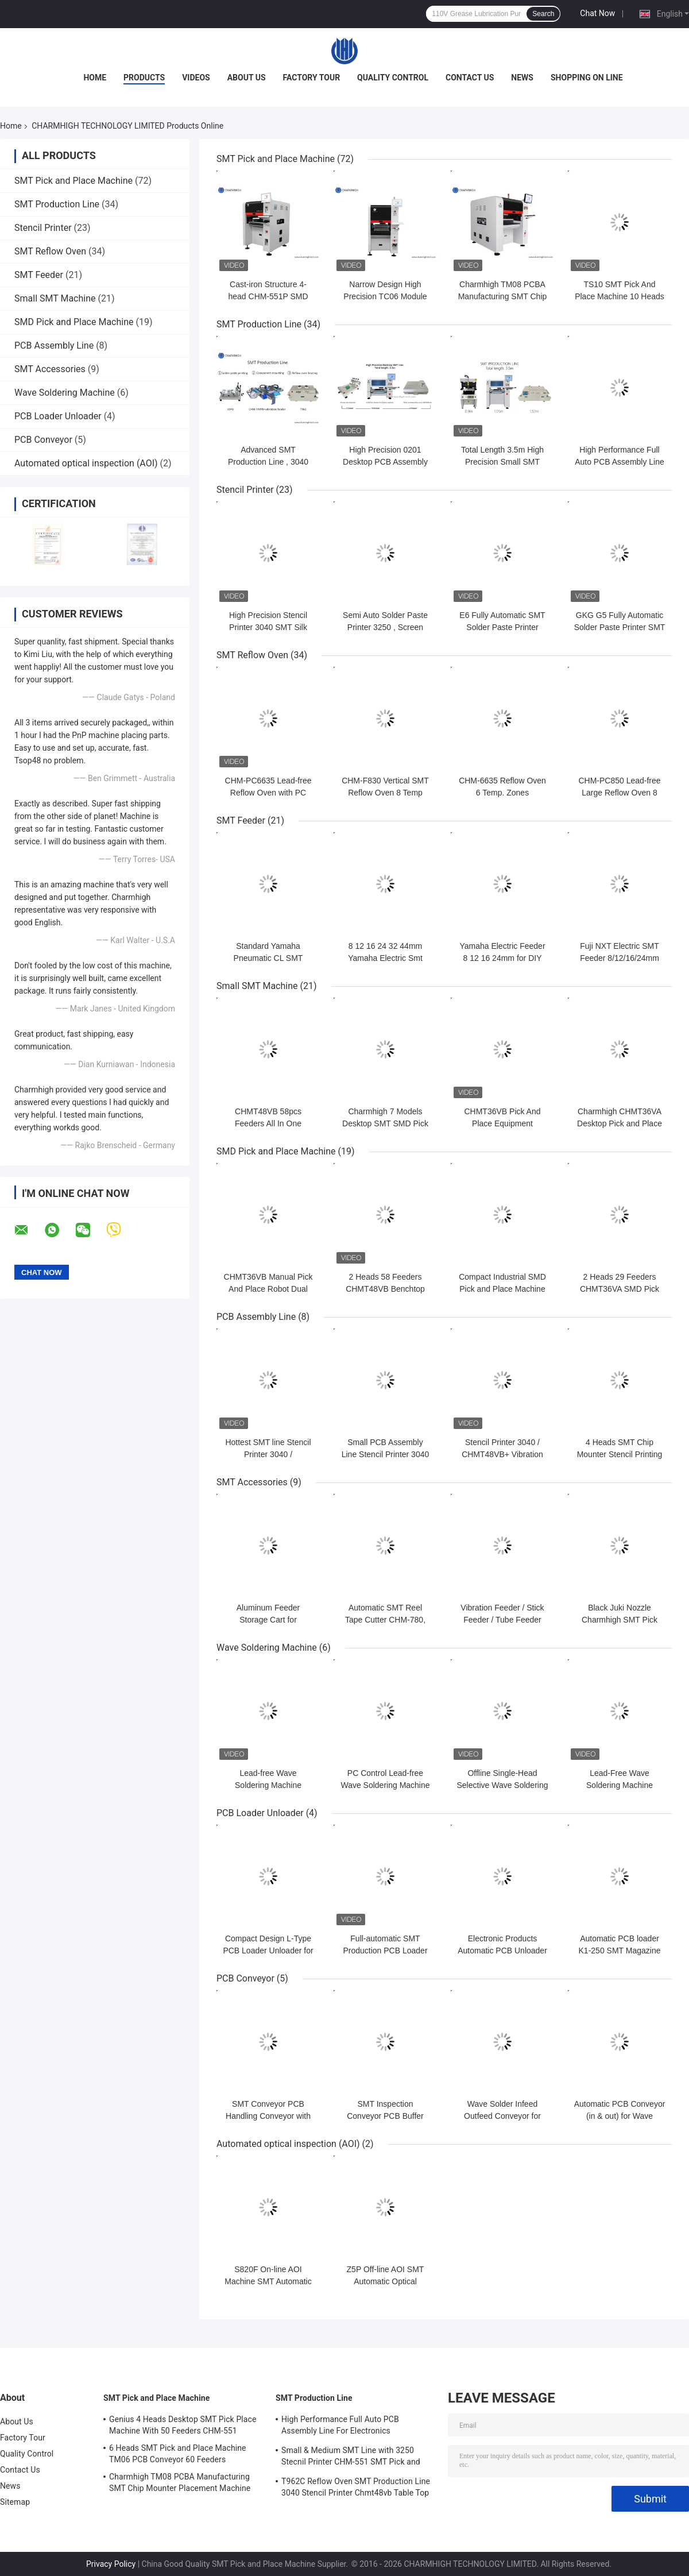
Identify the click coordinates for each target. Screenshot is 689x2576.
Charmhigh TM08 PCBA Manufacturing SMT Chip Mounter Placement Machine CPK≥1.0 (179, 2484)
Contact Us (470, 77)
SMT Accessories (50, 369)
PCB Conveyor (43, 439)
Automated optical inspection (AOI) (86, 463)
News (522, 77)
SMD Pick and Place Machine (74, 321)
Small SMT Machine (55, 298)
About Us (246, 77)
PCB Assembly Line (54, 345)
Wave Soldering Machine (64, 392)
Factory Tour (311, 77)
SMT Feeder (38, 274)
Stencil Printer (43, 227)
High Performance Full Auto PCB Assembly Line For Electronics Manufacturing (340, 2427)
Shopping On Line (587, 77)
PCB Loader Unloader (58, 416)
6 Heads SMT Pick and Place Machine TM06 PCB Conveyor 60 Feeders (177, 2453)
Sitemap (15, 2502)
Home (94, 77)
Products (144, 77)
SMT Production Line (56, 204)
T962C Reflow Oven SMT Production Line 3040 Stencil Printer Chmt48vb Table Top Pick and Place (355, 2489)
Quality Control (392, 77)
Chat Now (597, 13)
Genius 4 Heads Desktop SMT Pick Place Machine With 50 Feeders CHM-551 (183, 2425)
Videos (196, 77)
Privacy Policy (111, 2564)
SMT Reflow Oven (50, 251)
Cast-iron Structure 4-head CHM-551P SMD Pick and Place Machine (268, 296)
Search (543, 14)
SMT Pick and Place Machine (73, 180)
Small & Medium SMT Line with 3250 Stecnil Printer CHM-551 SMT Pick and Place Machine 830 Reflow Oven (350, 2458)
